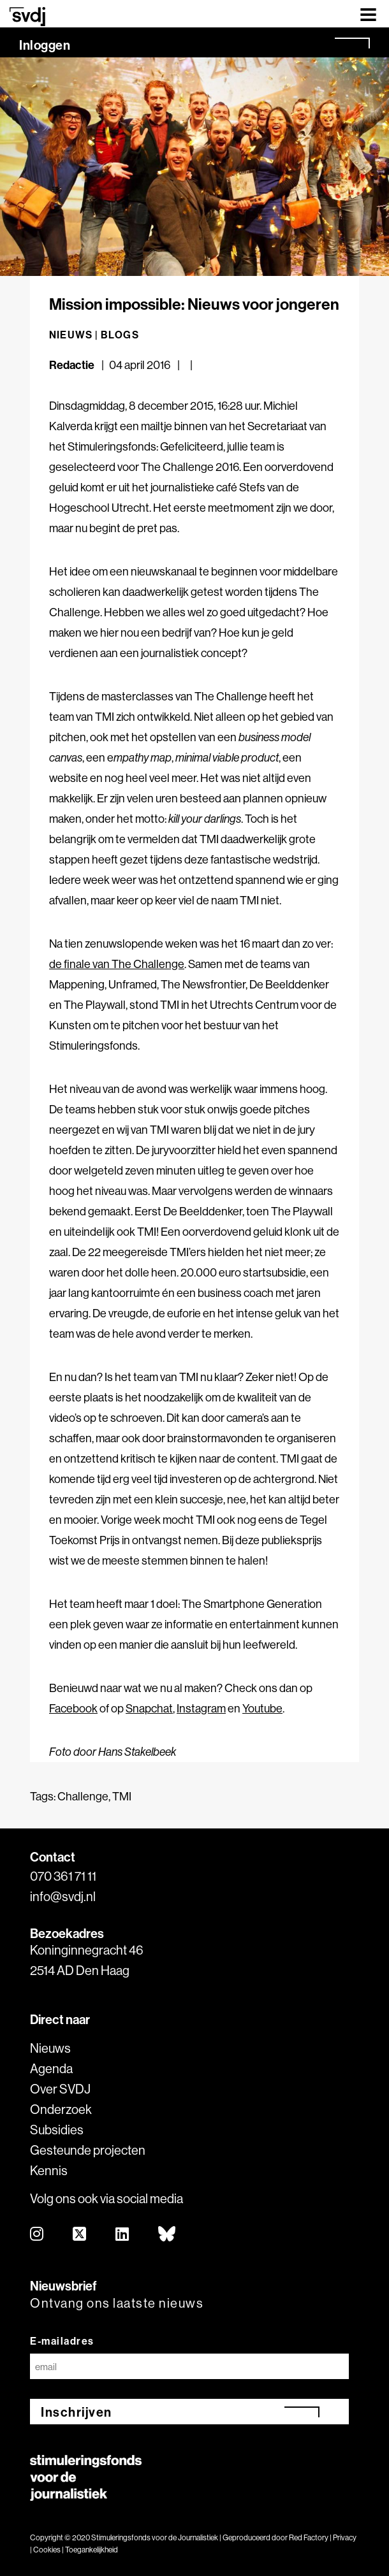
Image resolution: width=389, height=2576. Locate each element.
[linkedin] (122, 2235)
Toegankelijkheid (91, 2549)
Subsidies (57, 2130)
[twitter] (80, 2235)
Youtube (262, 1708)
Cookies (47, 2549)
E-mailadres (62, 2340)
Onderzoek (61, 2109)
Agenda (51, 2068)
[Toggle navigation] (368, 13)
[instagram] (37, 2235)
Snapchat (149, 1708)
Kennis (49, 2170)
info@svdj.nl (63, 1896)
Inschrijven (76, 2412)
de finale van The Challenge (116, 964)
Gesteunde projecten (87, 2150)
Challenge (82, 1796)
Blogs (120, 334)
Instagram (201, 1708)
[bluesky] (167, 2235)
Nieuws (50, 2048)
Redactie (72, 365)
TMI (121, 1796)
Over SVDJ (60, 2089)
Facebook (73, 1708)
